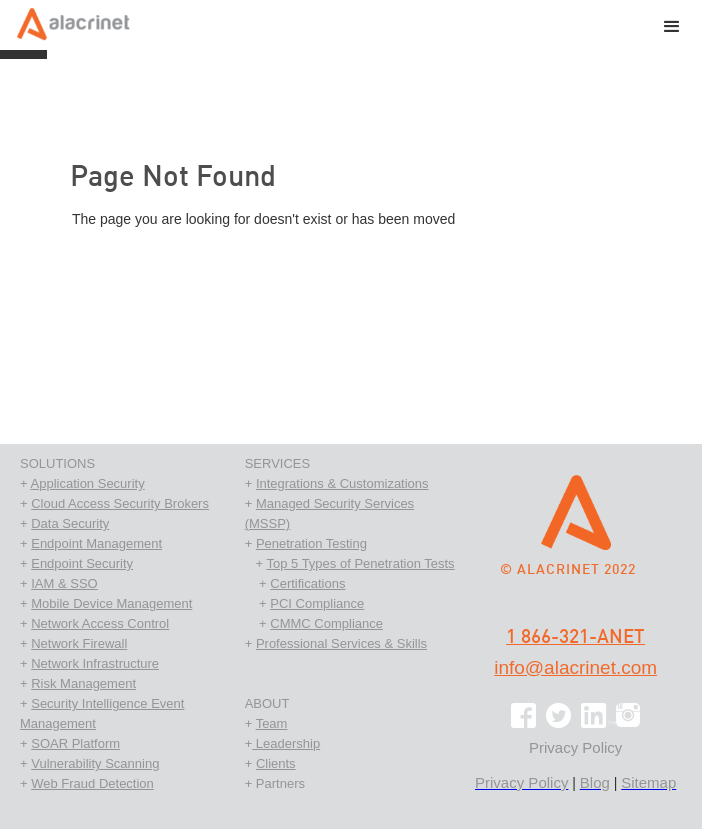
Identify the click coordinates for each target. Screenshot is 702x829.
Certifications (307, 583)
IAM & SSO (64, 583)
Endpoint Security (82, 563)
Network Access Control (100, 623)
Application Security (88, 483)
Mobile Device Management (111, 603)
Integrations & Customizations (342, 483)
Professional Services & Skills (341, 643)
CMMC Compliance (326, 623)
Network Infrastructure (95, 663)
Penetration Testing (311, 543)
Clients (276, 763)
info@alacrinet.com (575, 667)
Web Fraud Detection (92, 783)
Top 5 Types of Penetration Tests (360, 563)
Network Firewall (79, 643)
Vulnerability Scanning (95, 763)
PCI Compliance (317, 603)
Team (272, 723)
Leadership (286, 743)
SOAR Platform (75, 743)
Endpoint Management (96, 543)
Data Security (70, 523)
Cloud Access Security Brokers (120, 503)
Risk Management (83, 683)
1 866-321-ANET (575, 637)
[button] (672, 29)
